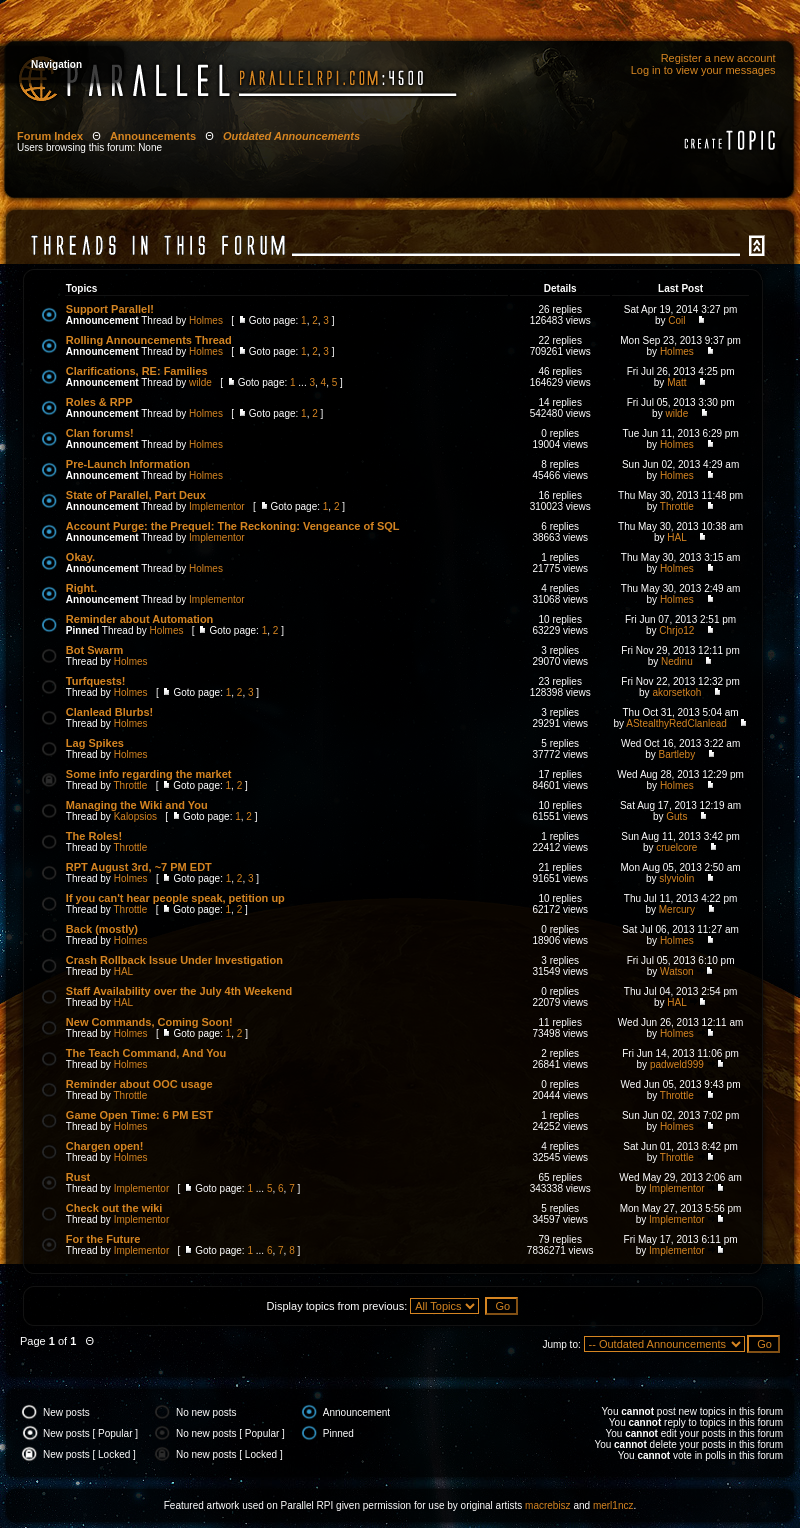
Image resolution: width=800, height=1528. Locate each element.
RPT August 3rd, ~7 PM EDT (139, 867)
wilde (200, 382)
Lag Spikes (95, 743)
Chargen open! (105, 1146)
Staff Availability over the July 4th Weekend (179, 991)
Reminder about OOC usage (139, 1084)
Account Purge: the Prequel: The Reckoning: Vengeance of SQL (233, 526)
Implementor (217, 506)
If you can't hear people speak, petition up (175, 898)
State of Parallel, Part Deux (136, 495)
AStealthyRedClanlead (676, 723)
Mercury (677, 909)
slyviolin (676, 878)
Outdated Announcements (291, 136)
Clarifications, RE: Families (137, 371)
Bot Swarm (94, 650)
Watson (677, 971)
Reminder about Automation (139, 619)
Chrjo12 (676, 630)
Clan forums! (100, 433)
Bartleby (677, 754)
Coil (676, 320)
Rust (78, 1177)
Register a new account (718, 58)
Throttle (677, 506)
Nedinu (677, 661)
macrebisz (548, 1505)
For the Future (103, 1239)
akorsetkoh (676, 692)
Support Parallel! (110, 309)
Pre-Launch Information (128, 464)
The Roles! (94, 836)
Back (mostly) (102, 929)
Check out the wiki (114, 1208)
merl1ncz (613, 1505)
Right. (81, 588)
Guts (676, 816)
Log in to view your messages (703, 70)
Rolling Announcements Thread (149, 340)
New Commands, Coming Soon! (149, 1022)
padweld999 (677, 1064)
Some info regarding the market (149, 774)
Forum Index (50, 136)
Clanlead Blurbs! (109, 712)
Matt (676, 382)
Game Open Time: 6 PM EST (139, 1115)
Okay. (80, 557)
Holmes (206, 320)
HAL (676, 537)
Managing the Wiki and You (137, 805)
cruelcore (676, 847)
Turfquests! (96, 681)
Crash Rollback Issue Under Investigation (174, 960)
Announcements (153, 136)
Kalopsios (135, 816)
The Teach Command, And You (146, 1053)
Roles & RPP (99, 402)
